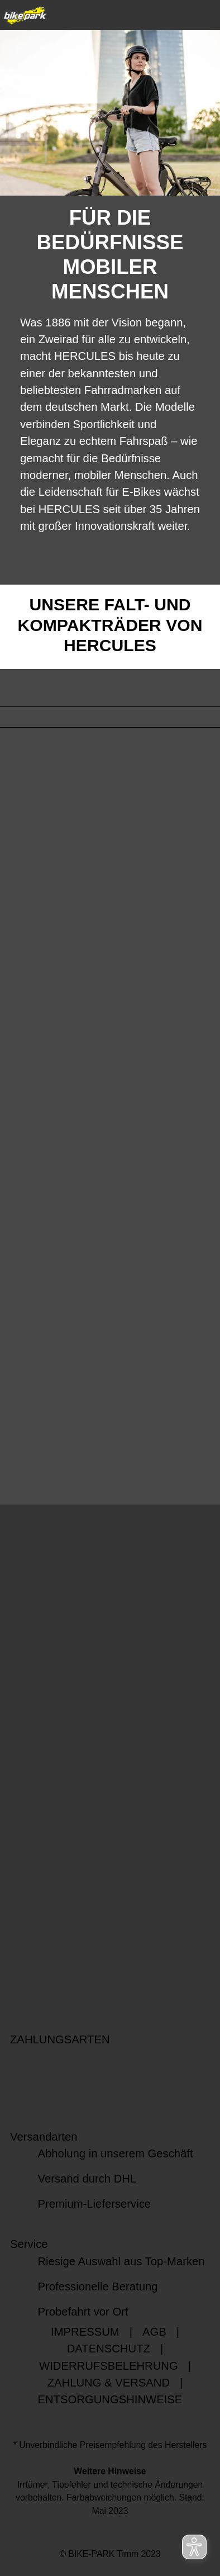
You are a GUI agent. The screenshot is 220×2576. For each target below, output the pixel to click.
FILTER (29, 687)
